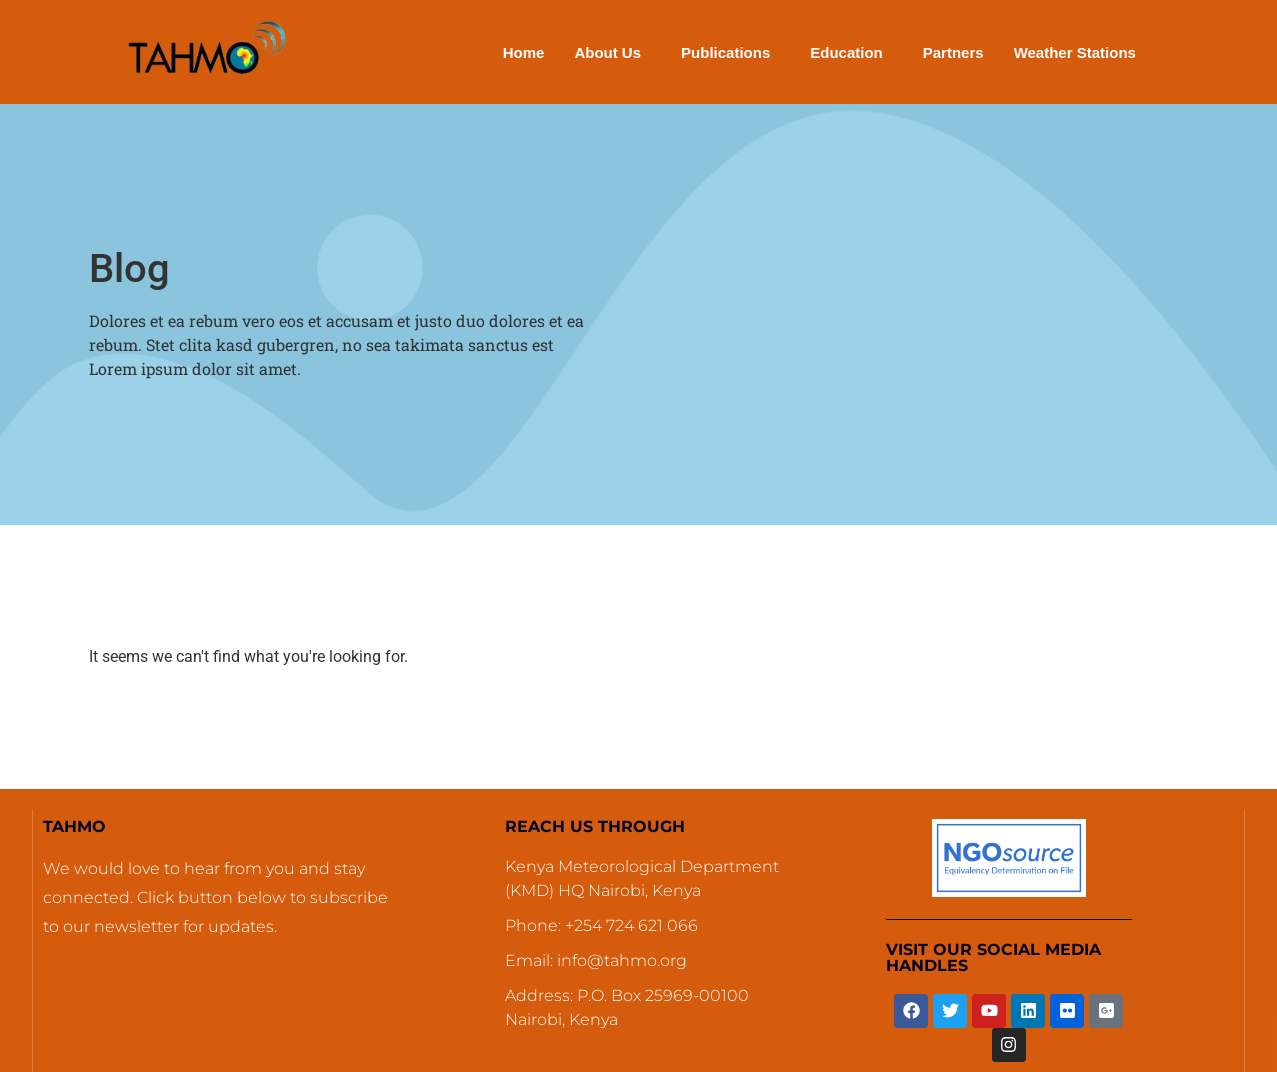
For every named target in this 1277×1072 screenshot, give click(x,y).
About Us (607, 52)
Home (524, 52)
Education (846, 52)
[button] (612, 52)
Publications (725, 52)
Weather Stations (1075, 52)
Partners (953, 52)
